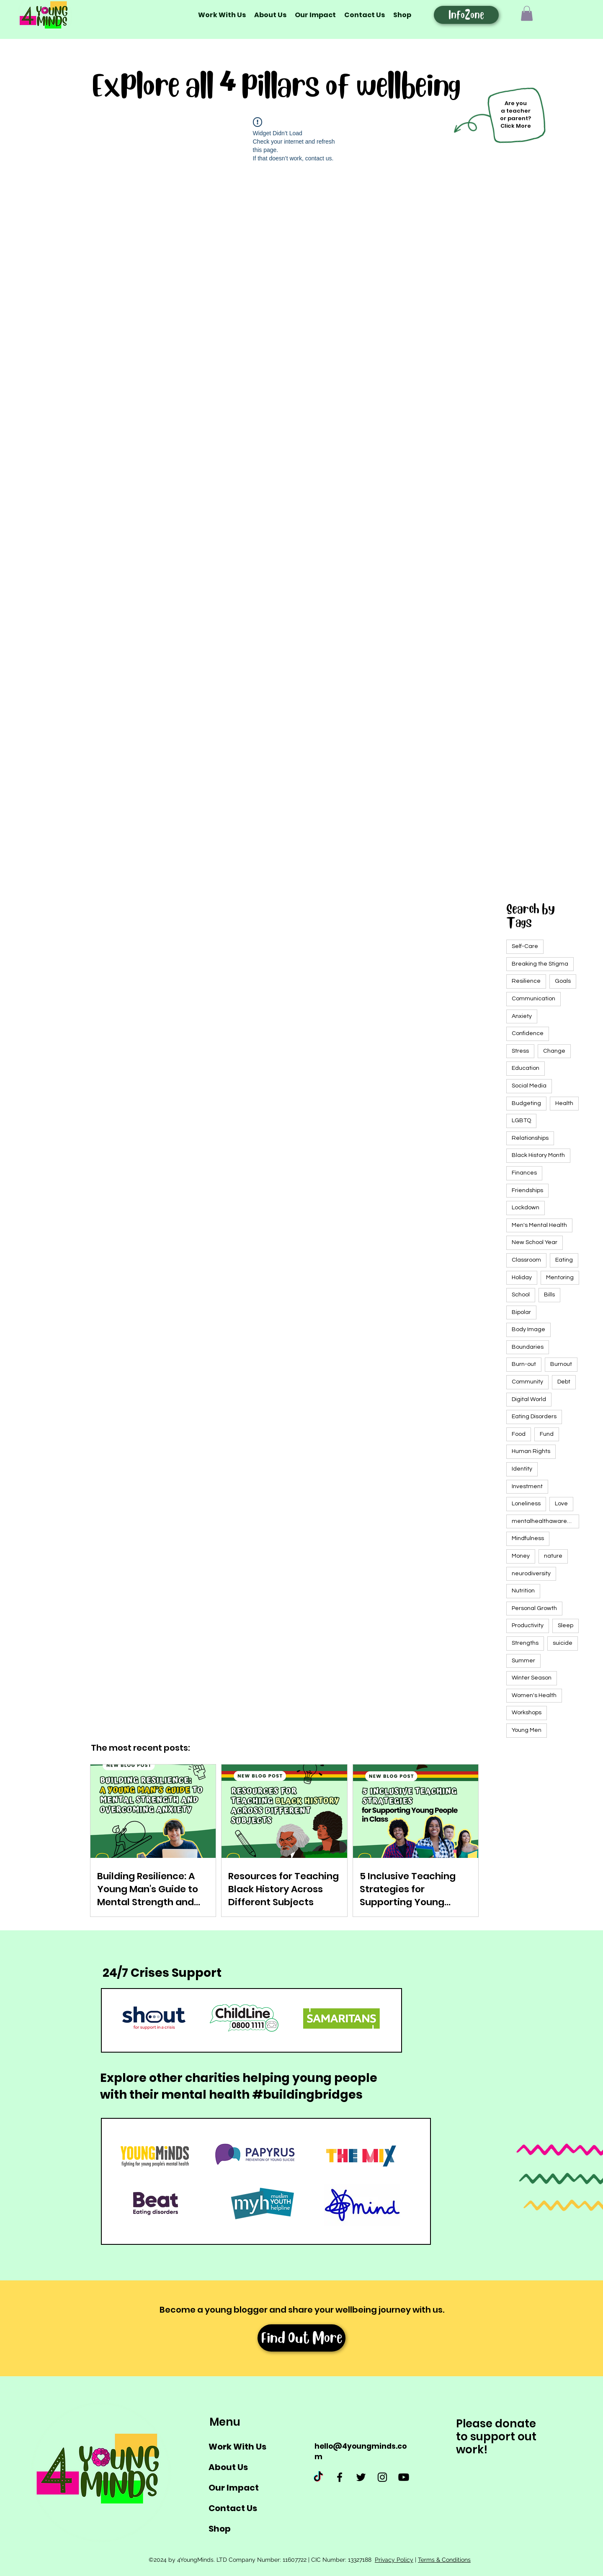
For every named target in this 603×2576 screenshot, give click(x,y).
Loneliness (526, 1504)
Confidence (528, 1033)
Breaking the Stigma (540, 964)
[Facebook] (339, 2477)
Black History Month (538, 1155)
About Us (228, 2467)
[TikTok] (318, 2477)
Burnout (561, 1364)
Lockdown (525, 1208)
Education (525, 1068)
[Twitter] (361, 2477)
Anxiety (522, 1016)
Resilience (526, 981)
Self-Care (525, 946)
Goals (563, 981)
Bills (549, 1295)
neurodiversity (531, 1574)
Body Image (528, 1329)
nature (553, 1556)
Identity (522, 1469)
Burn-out (524, 1364)
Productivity (528, 1625)
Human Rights (531, 1451)
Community (527, 1382)
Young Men (526, 1730)
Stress (520, 1051)
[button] (527, 13)
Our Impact (234, 2488)
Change (554, 1051)
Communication (533, 999)
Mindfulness (528, 1538)
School (521, 1295)
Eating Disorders (534, 1416)
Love (561, 1504)
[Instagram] (382, 2477)
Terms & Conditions (444, 2559)
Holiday (522, 1277)
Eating (564, 1260)
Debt (563, 1382)
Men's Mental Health (539, 1225)
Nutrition (523, 1591)
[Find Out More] (301, 2338)
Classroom (526, 1260)
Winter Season (531, 1678)
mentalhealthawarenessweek (545, 1521)
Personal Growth (534, 1608)
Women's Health (534, 1695)
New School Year (534, 1242)
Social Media (529, 1086)
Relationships (530, 1138)
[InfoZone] (466, 15)
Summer (523, 1661)
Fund (547, 1434)
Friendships (527, 1190)
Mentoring (560, 1277)
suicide (562, 1643)
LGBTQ (521, 1120)
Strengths (525, 1643)
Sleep (565, 1625)
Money (521, 1556)
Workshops (526, 1713)
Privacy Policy (394, 2559)
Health (564, 1103)
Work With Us (237, 2446)
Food (519, 1434)
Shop (220, 2529)
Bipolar (521, 1312)
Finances (524, 1173)
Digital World (529, 1399)
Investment (527, 1486)
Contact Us (233, 2508)
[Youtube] (403, 2477)
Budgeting (526, 1103)
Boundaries (528, 1347)
